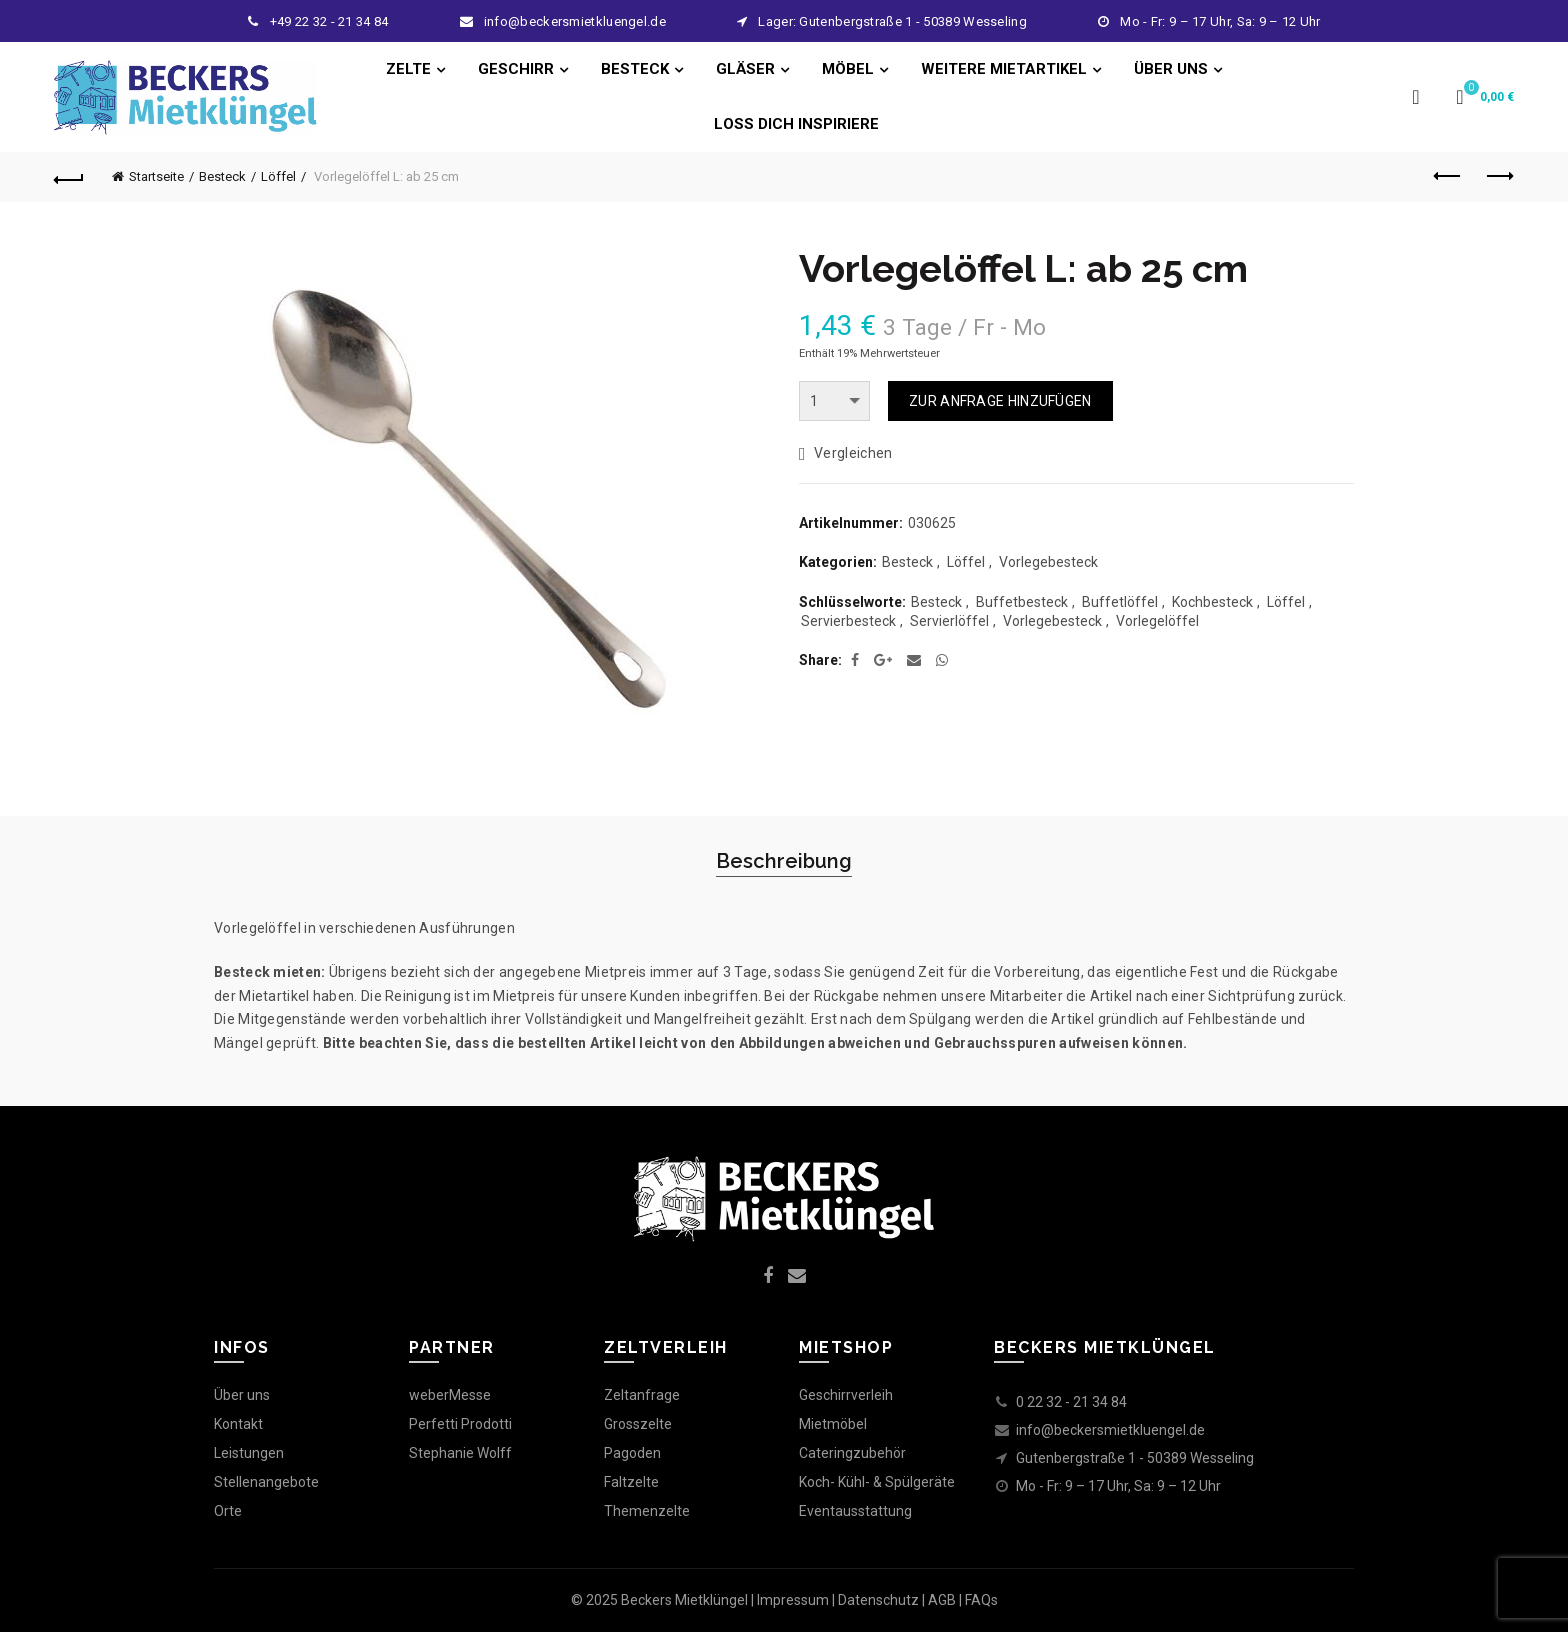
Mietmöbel (833, 1424)
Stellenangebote (266, 1482)
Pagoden (632, 1453)
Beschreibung (784, 861)
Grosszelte (638, 1424)
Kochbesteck (1212, 602)
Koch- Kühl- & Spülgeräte (877, 1482)
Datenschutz (878, 1600)
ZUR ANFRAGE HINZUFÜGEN (1000, 401)
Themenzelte (647, 1511)
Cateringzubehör (852, 1453)
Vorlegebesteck (1048, 562)
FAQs (981, 1600)
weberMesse (450, 1395)
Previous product (1448, 176)
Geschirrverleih (846, 1395)
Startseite (156, 176)
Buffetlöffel (1120, 602)
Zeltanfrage (642, 1395)
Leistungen (249, 1453)
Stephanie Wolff (460, 1453)
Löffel (278, 176)
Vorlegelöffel (1157, 621)
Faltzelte (631, 1482)
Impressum (793, 1600)
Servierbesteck (848, 621)
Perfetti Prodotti (460, 1424)
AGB (942, 1600)
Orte (228, 1511)
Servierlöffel (949, 621)
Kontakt (238, 1424)
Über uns (242, 1395)
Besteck (222, 176)
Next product (1498, 176)
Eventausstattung (855, 1511)
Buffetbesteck (1022, 602)
